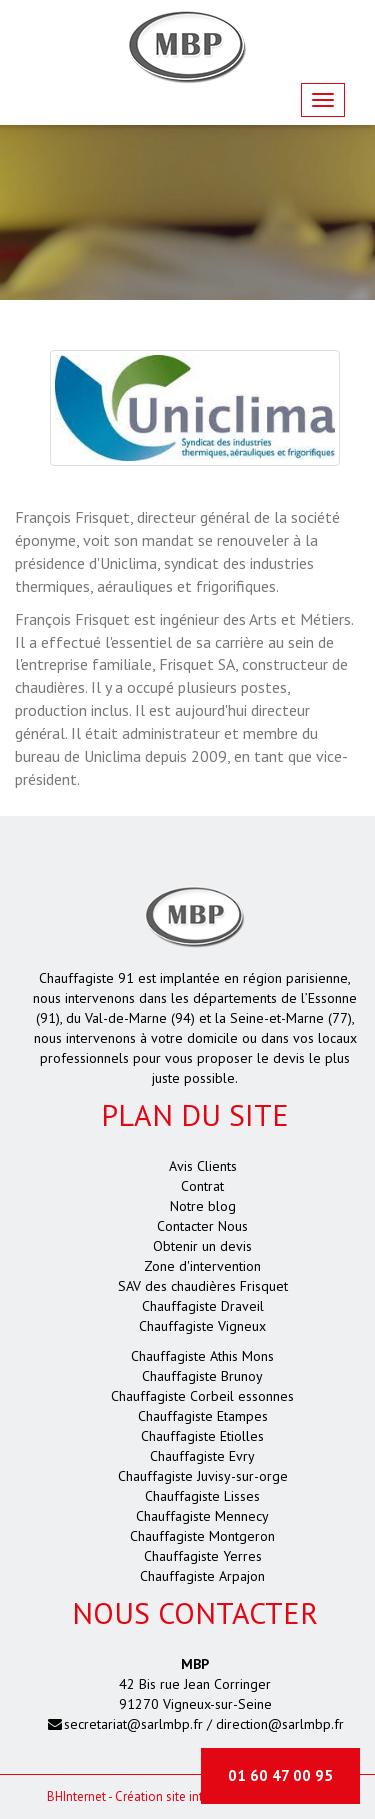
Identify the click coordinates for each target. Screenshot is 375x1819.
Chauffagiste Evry (202, 1456)
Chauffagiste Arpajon (202, 1576)
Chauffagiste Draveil (203, 1306)
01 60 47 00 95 (280, 1775)
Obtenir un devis (202, 1246)
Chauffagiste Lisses (202, 1496)
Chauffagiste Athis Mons (202, 1356)
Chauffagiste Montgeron (202, 1536)
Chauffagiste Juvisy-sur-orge (203, 1476)
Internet (76, 1796)
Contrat (202, 1186)
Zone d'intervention (202, 1266)
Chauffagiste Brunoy (202, 1376)
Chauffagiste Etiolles (202, 1436)
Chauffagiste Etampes (203, 1416)
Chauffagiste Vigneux (202, 1326)
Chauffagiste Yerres (203, 1556)
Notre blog (203, 1206)
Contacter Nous (202, 1226)
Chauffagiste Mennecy (202, 1516)
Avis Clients (203, 1166)
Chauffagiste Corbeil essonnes (202, 1396)
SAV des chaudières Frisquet (203, 1286)
